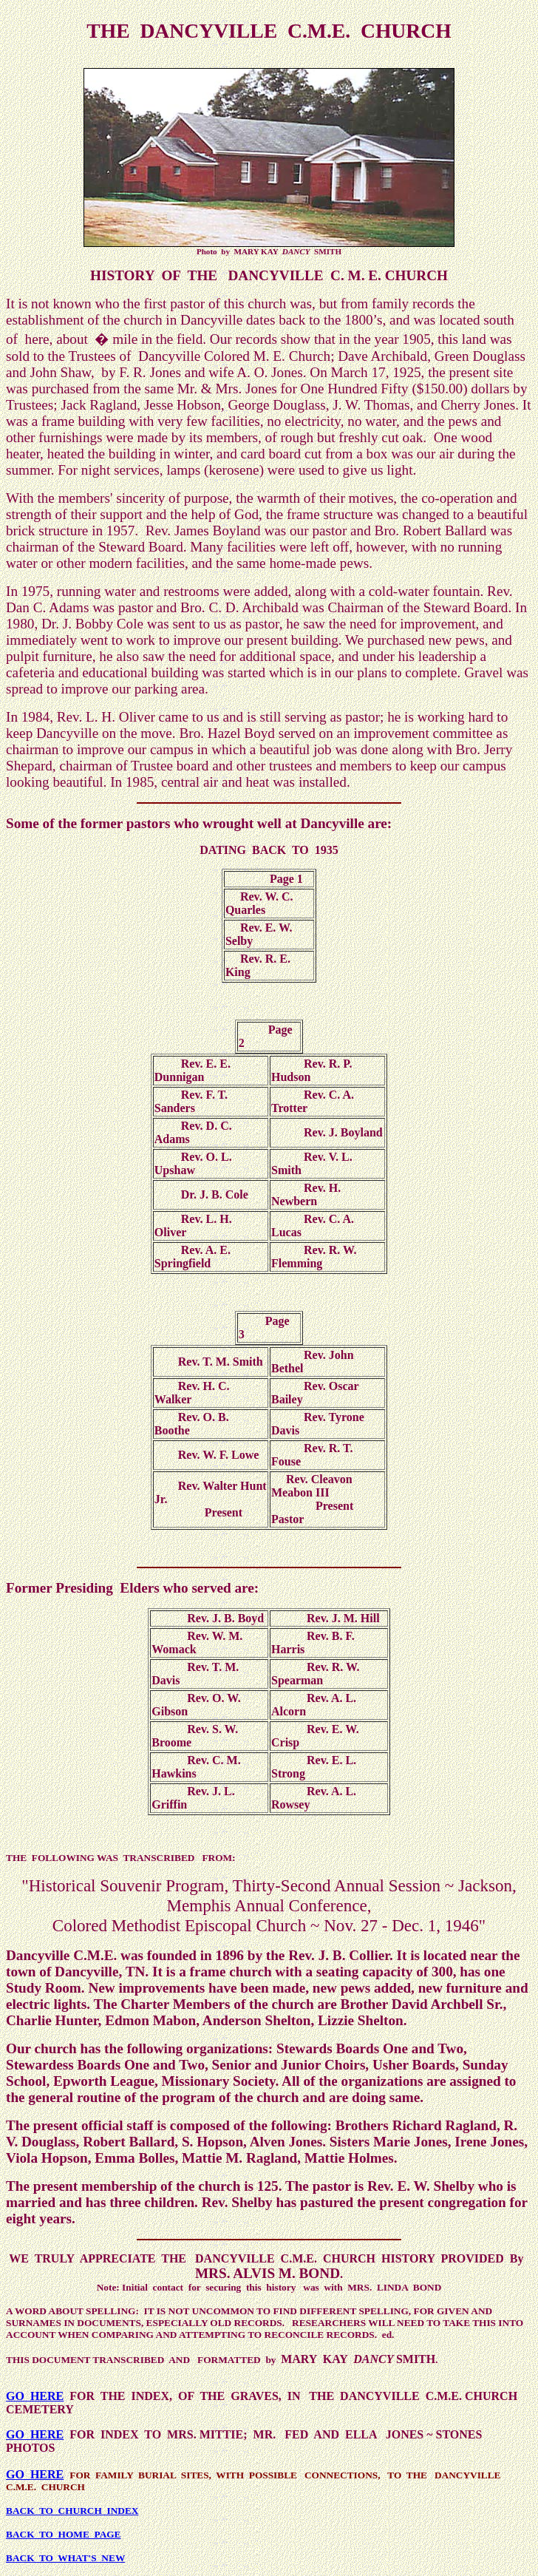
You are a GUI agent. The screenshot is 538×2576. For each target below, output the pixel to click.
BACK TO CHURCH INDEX (72, 2510)
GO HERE (35, 2396)
